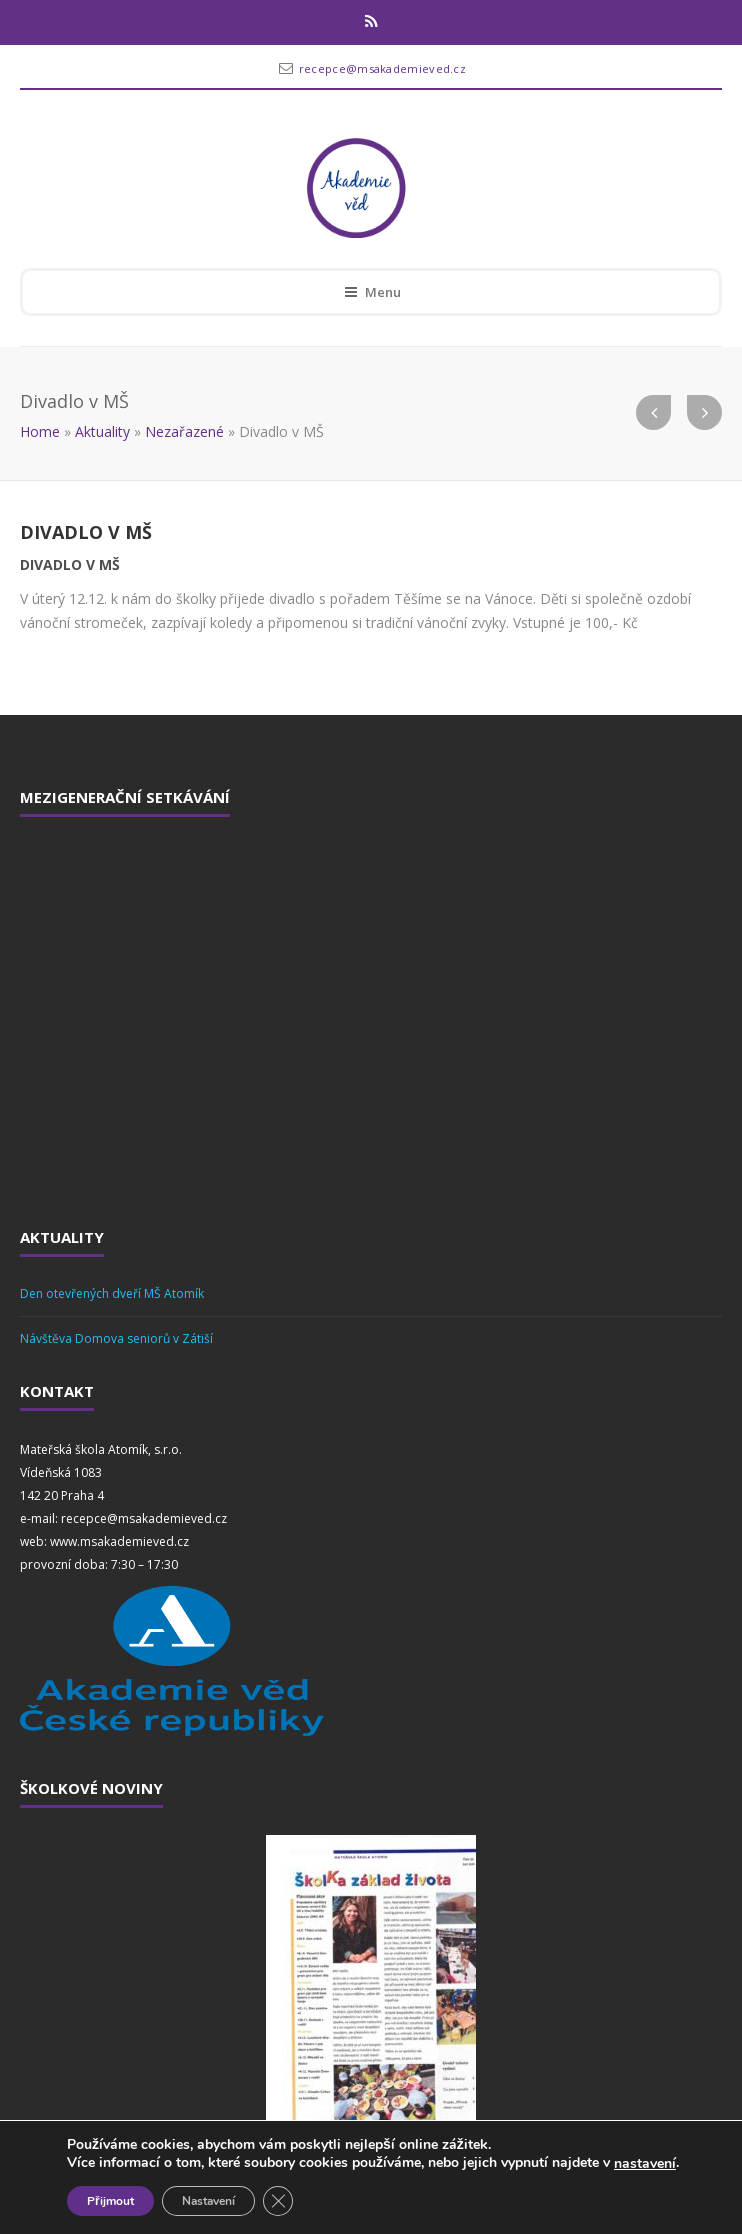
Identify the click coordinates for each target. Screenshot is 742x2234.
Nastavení (208, 2201)
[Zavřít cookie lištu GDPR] (278, 2201)
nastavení (645, 2164)
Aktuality (102, 431)
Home (40, 431)
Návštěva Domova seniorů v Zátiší (116, 1338)
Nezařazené (184, 431)
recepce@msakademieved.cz (382, 68)
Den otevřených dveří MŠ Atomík (112, 1293)
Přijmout (110, 2201)
